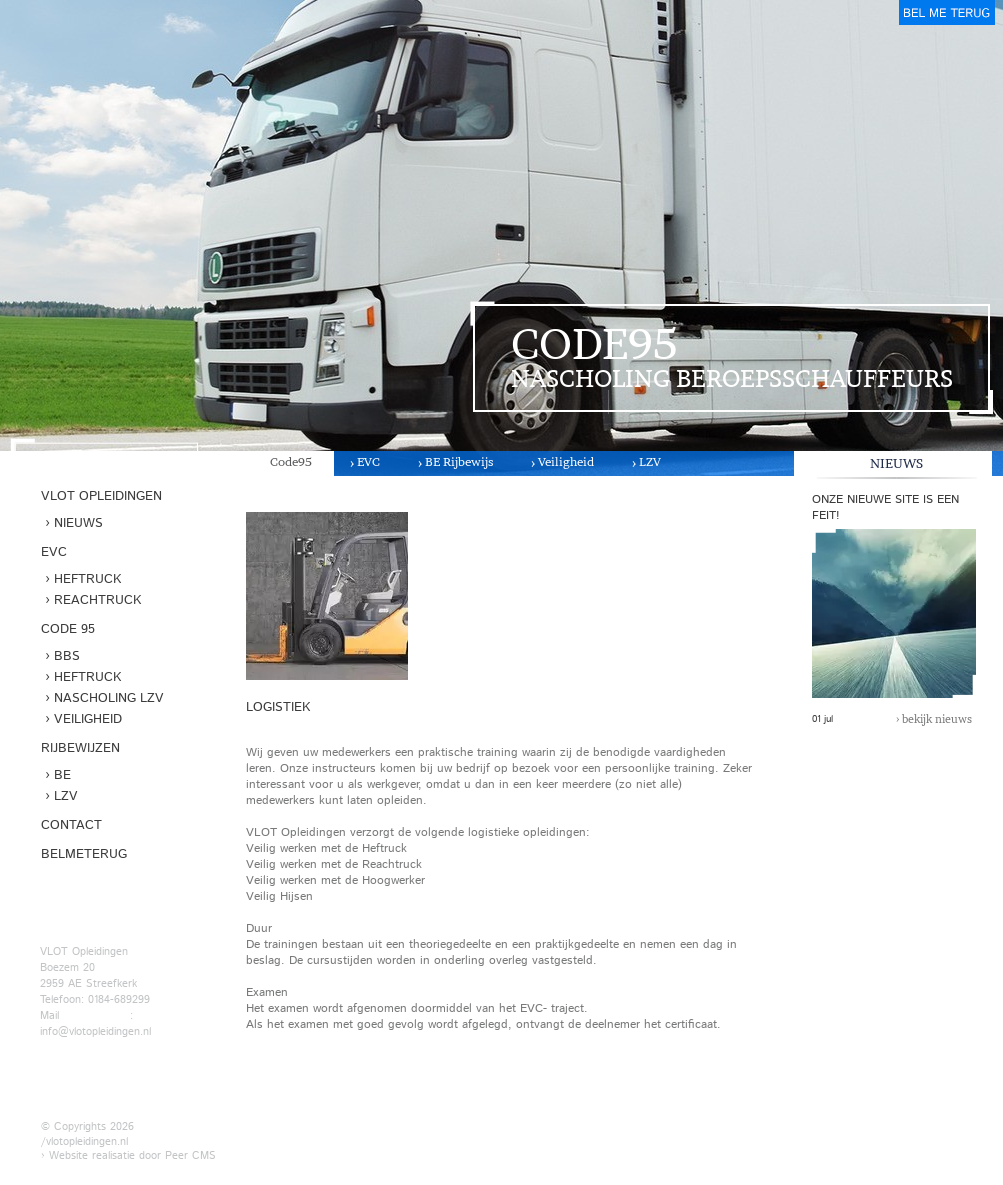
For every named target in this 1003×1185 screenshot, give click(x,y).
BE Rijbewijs (459, 461)
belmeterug (947, 12)
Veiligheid (566, 461)
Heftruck (87, 579)
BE (62, 775)
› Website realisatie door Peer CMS (128, 1155)
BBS (67, 656)
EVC (368, 461)
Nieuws (78, 523)
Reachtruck (97, 600)
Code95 (291, 461)
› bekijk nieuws (934, 719)
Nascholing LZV (109, 698)
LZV (650, 461)
